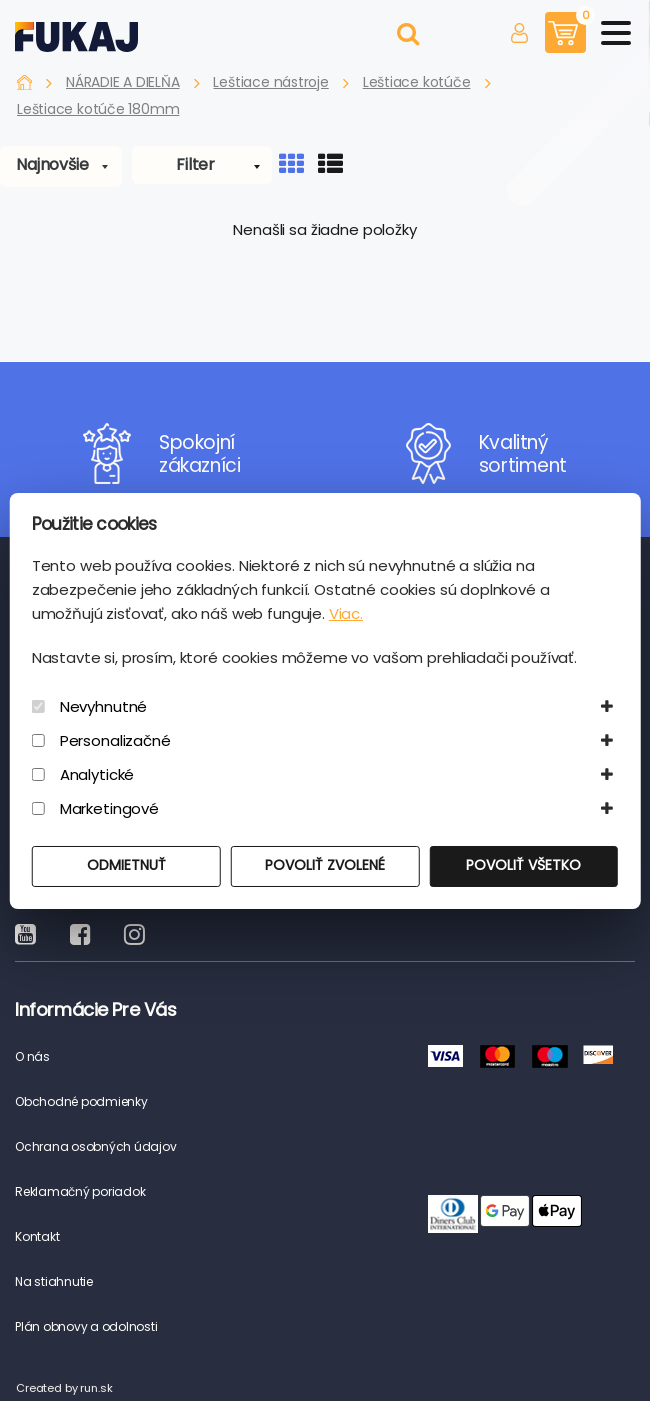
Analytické (97, 774)
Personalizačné (115, 740)
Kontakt (37, 1236)
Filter (195, 164)
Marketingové (109, 808)
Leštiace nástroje (270, 82)
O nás (32, 1056)
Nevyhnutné (104, 706)
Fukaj (24, 82)
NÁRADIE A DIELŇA (122, 82)
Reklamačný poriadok (80, 1191)
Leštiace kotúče (417, 82)
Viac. (346, 613)
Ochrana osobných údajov (95, 1146)
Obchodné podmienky (81, 1101)
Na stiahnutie (54, 1281)
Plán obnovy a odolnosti (86, 1326)
